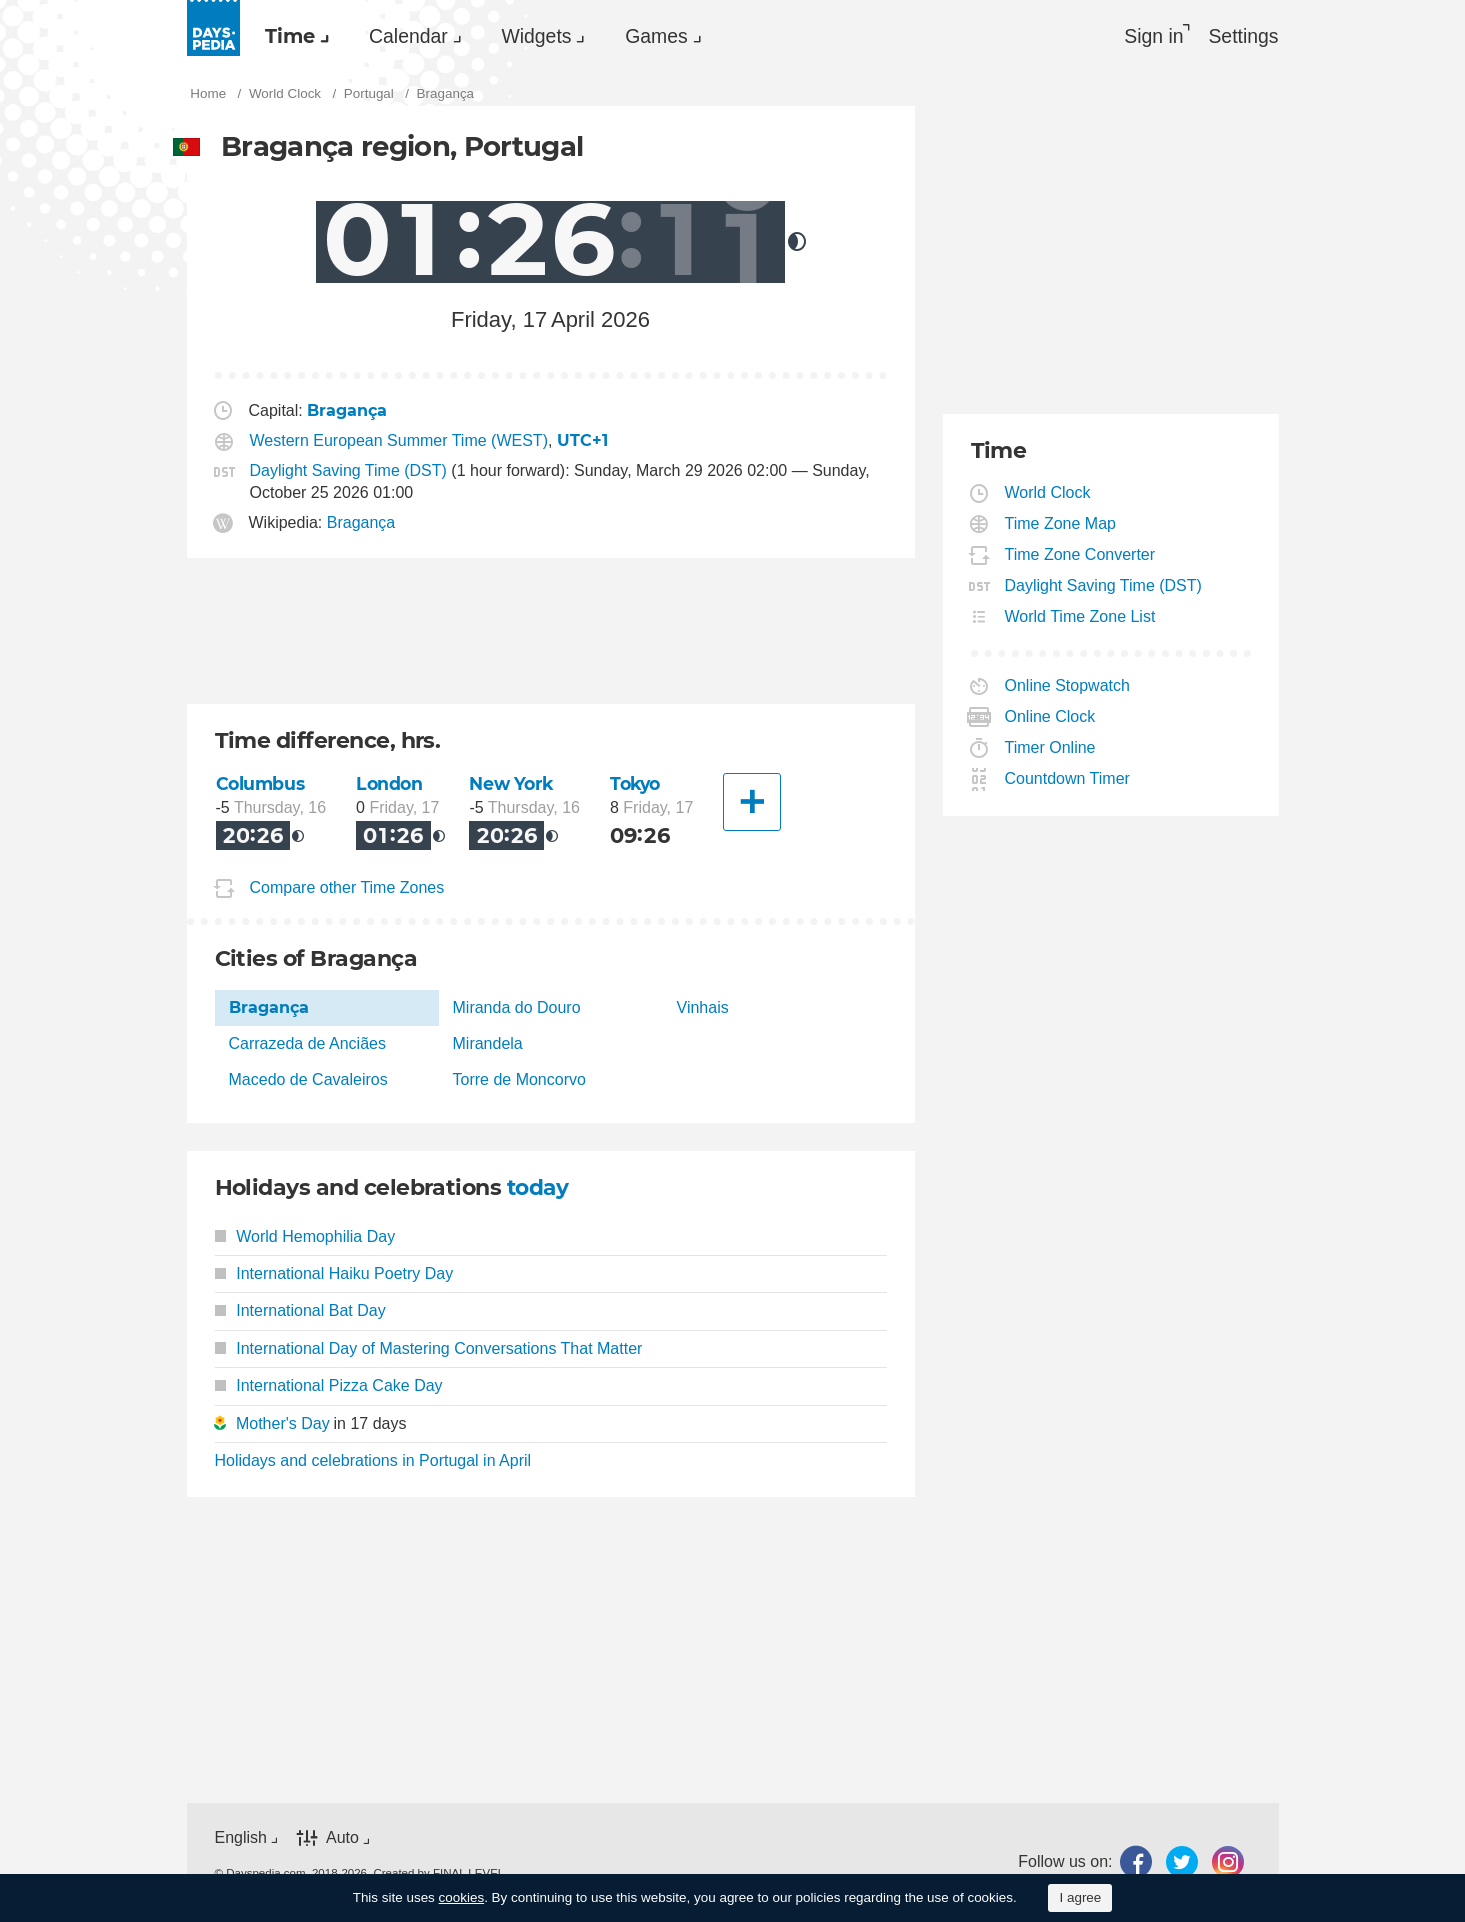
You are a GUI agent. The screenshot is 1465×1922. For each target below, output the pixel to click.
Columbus (261, 785)
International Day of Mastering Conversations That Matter (429, 1349)
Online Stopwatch (1068, 687)
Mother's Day (283, 1424)
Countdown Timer (1068, 780)
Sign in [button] (1148, 36)
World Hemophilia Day (305, 1237)
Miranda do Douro (517, 1008)
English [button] (241, 1838)
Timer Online (1051, 749)
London (390, 785)
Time (295, 36)
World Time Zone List (1081, 618)
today (538, 1188)
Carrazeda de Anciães (307, 1044)
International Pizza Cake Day (329, 1386)
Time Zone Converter (1081, 556)
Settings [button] (1243, 36)
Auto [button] (342, 1838)
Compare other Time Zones (347, 888)
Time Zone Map (1061, 525)
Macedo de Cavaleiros (308, 1081)
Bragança (361, 524)
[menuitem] (297, 36)
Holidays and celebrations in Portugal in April (373, 1461)
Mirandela (488, 1044)
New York (512, 785)
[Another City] (752, 804)
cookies (462, 1897)
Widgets (557, 36)
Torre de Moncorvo (519, 1081)
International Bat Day (300, 1312)
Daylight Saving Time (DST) (348, 472)
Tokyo (637, 785)
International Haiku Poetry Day (334, 1274)
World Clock (1048, 494)
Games (685, 36)
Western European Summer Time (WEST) (399, 443)
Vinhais (703, 1008)
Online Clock (1051, 718)
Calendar (421, 36)
